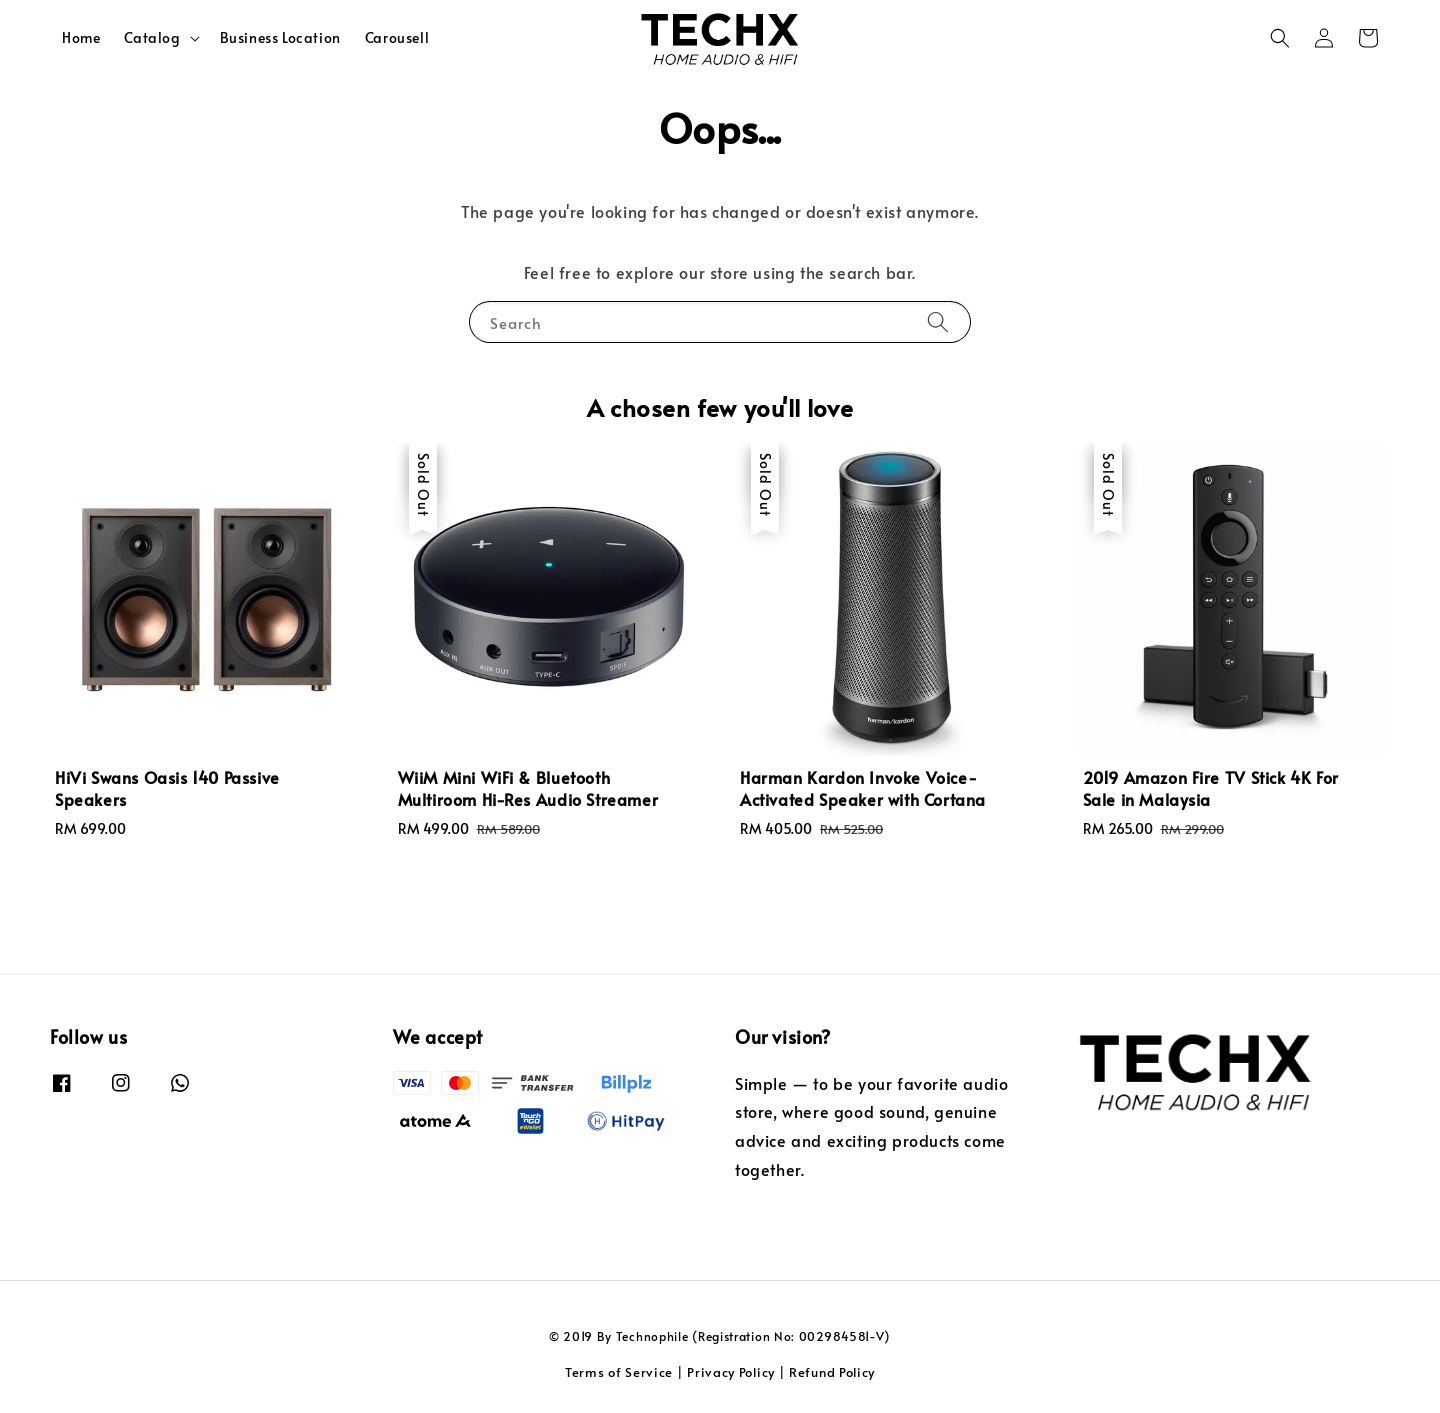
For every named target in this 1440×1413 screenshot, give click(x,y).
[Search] (938, 321)
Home (81, 37)
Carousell (397, 37)
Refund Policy (832, 1372)
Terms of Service (619, 1372)
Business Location (280, 37)
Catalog (152, 38)
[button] (1280, 38)
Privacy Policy (731, 1372)
